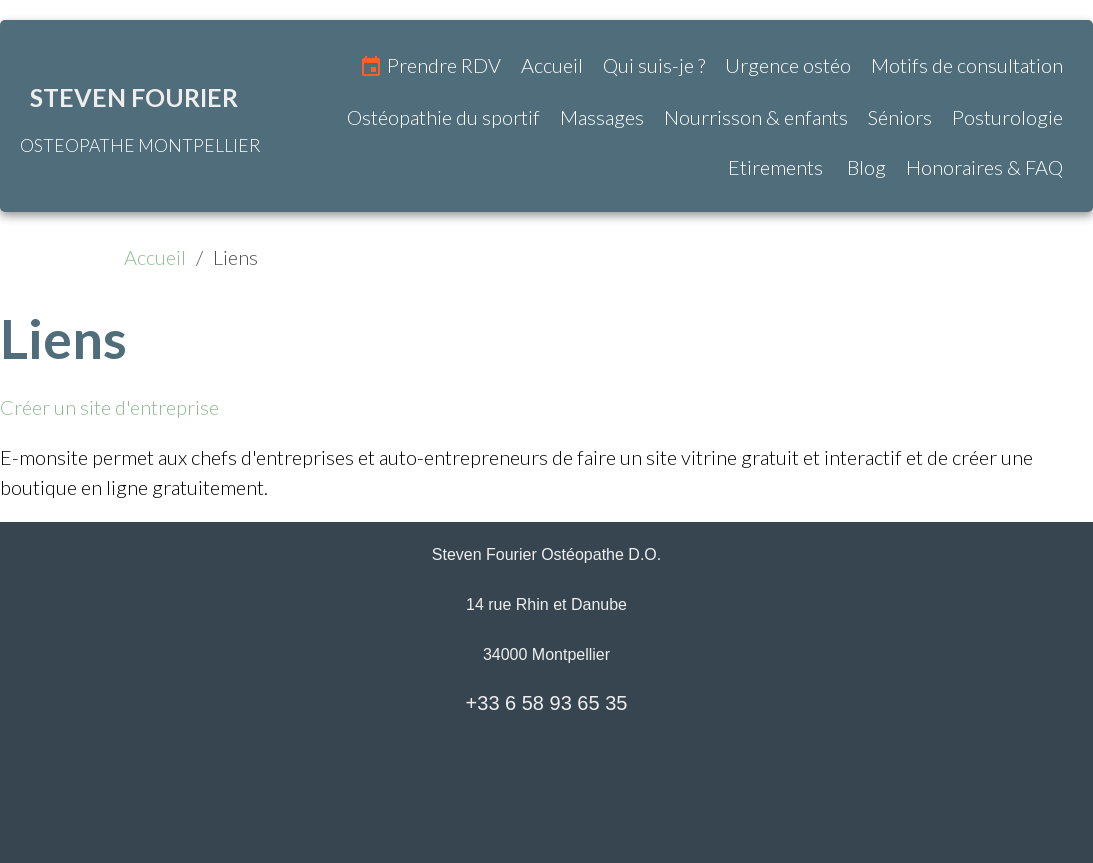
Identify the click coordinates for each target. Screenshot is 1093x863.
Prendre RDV (430, 67)
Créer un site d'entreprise (109, 407)
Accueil (552, 65)
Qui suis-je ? (654, 65)
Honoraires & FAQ (984, 167)
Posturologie (1007, 117)
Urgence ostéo (788, 65)
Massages (602, 117)
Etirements (775, 167)
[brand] (140, 116)
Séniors (900, 117)
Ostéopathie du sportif (443, 117)
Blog (864, 167)
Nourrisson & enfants (756, 117)
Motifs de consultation (967, 65)
